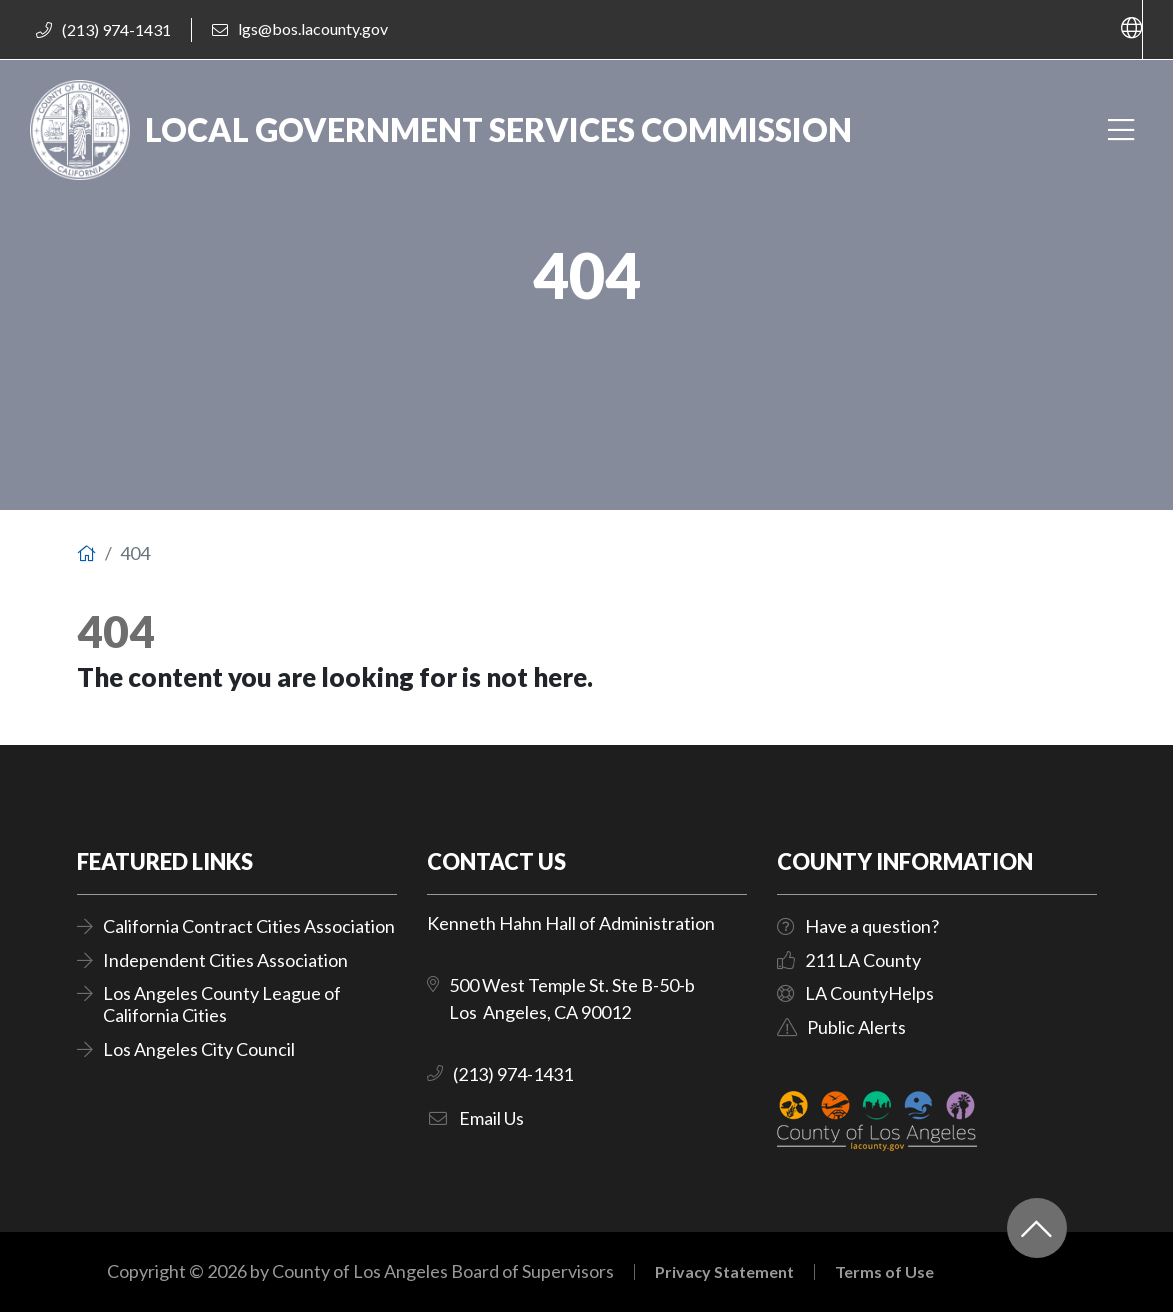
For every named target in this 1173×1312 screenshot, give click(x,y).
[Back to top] (1037, 1228)
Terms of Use (884, 1272)
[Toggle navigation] (1120, 130)
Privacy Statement (724, 1272)
